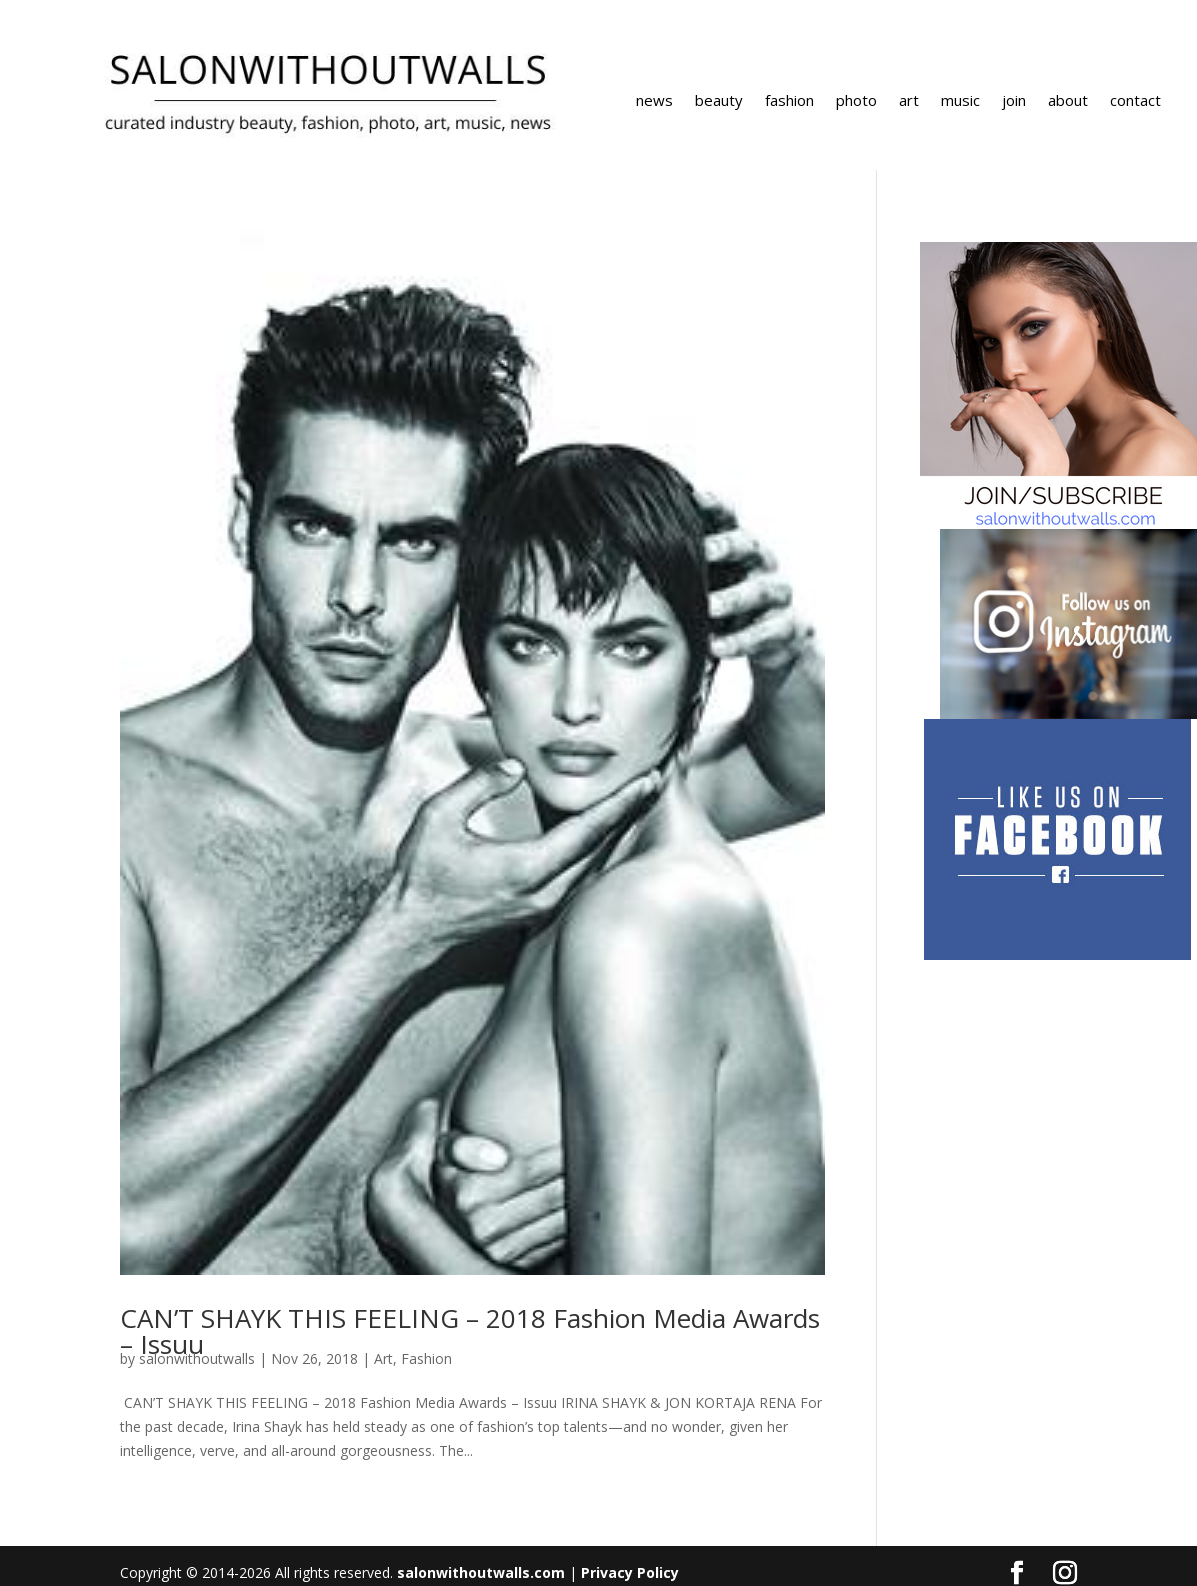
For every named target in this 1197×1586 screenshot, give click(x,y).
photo (856, 101)
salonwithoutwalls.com (481, 1572)
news (654, 101)
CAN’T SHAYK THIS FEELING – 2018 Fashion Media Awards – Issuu (470, 1331)
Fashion (426, 1358)
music (960, 101)
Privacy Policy (630, 1572)
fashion (789, 101)
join (1014, 101)
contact (1135, 101)
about (1068, 101)
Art (383, 1358)
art (909, 101)
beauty (719, 101)
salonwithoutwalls (197, 1358)
